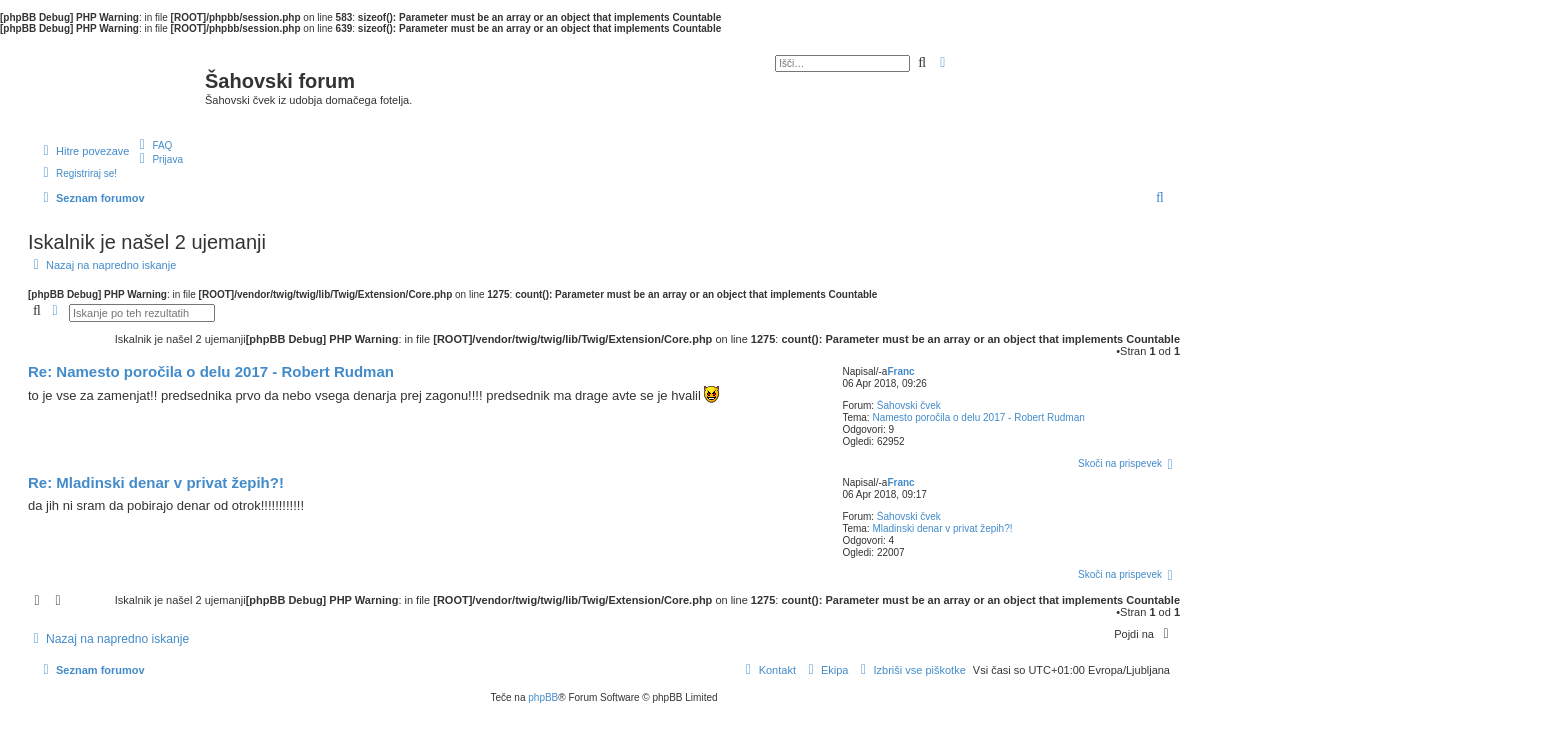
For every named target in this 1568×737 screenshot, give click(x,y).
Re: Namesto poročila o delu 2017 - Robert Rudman (211, 371)
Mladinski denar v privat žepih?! (942, 528)
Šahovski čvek (909, 405)
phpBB (543, 697)
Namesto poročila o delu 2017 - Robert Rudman (978, 417)
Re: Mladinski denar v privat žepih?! (156, 482)
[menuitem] (153, 145)
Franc (900, 371)
